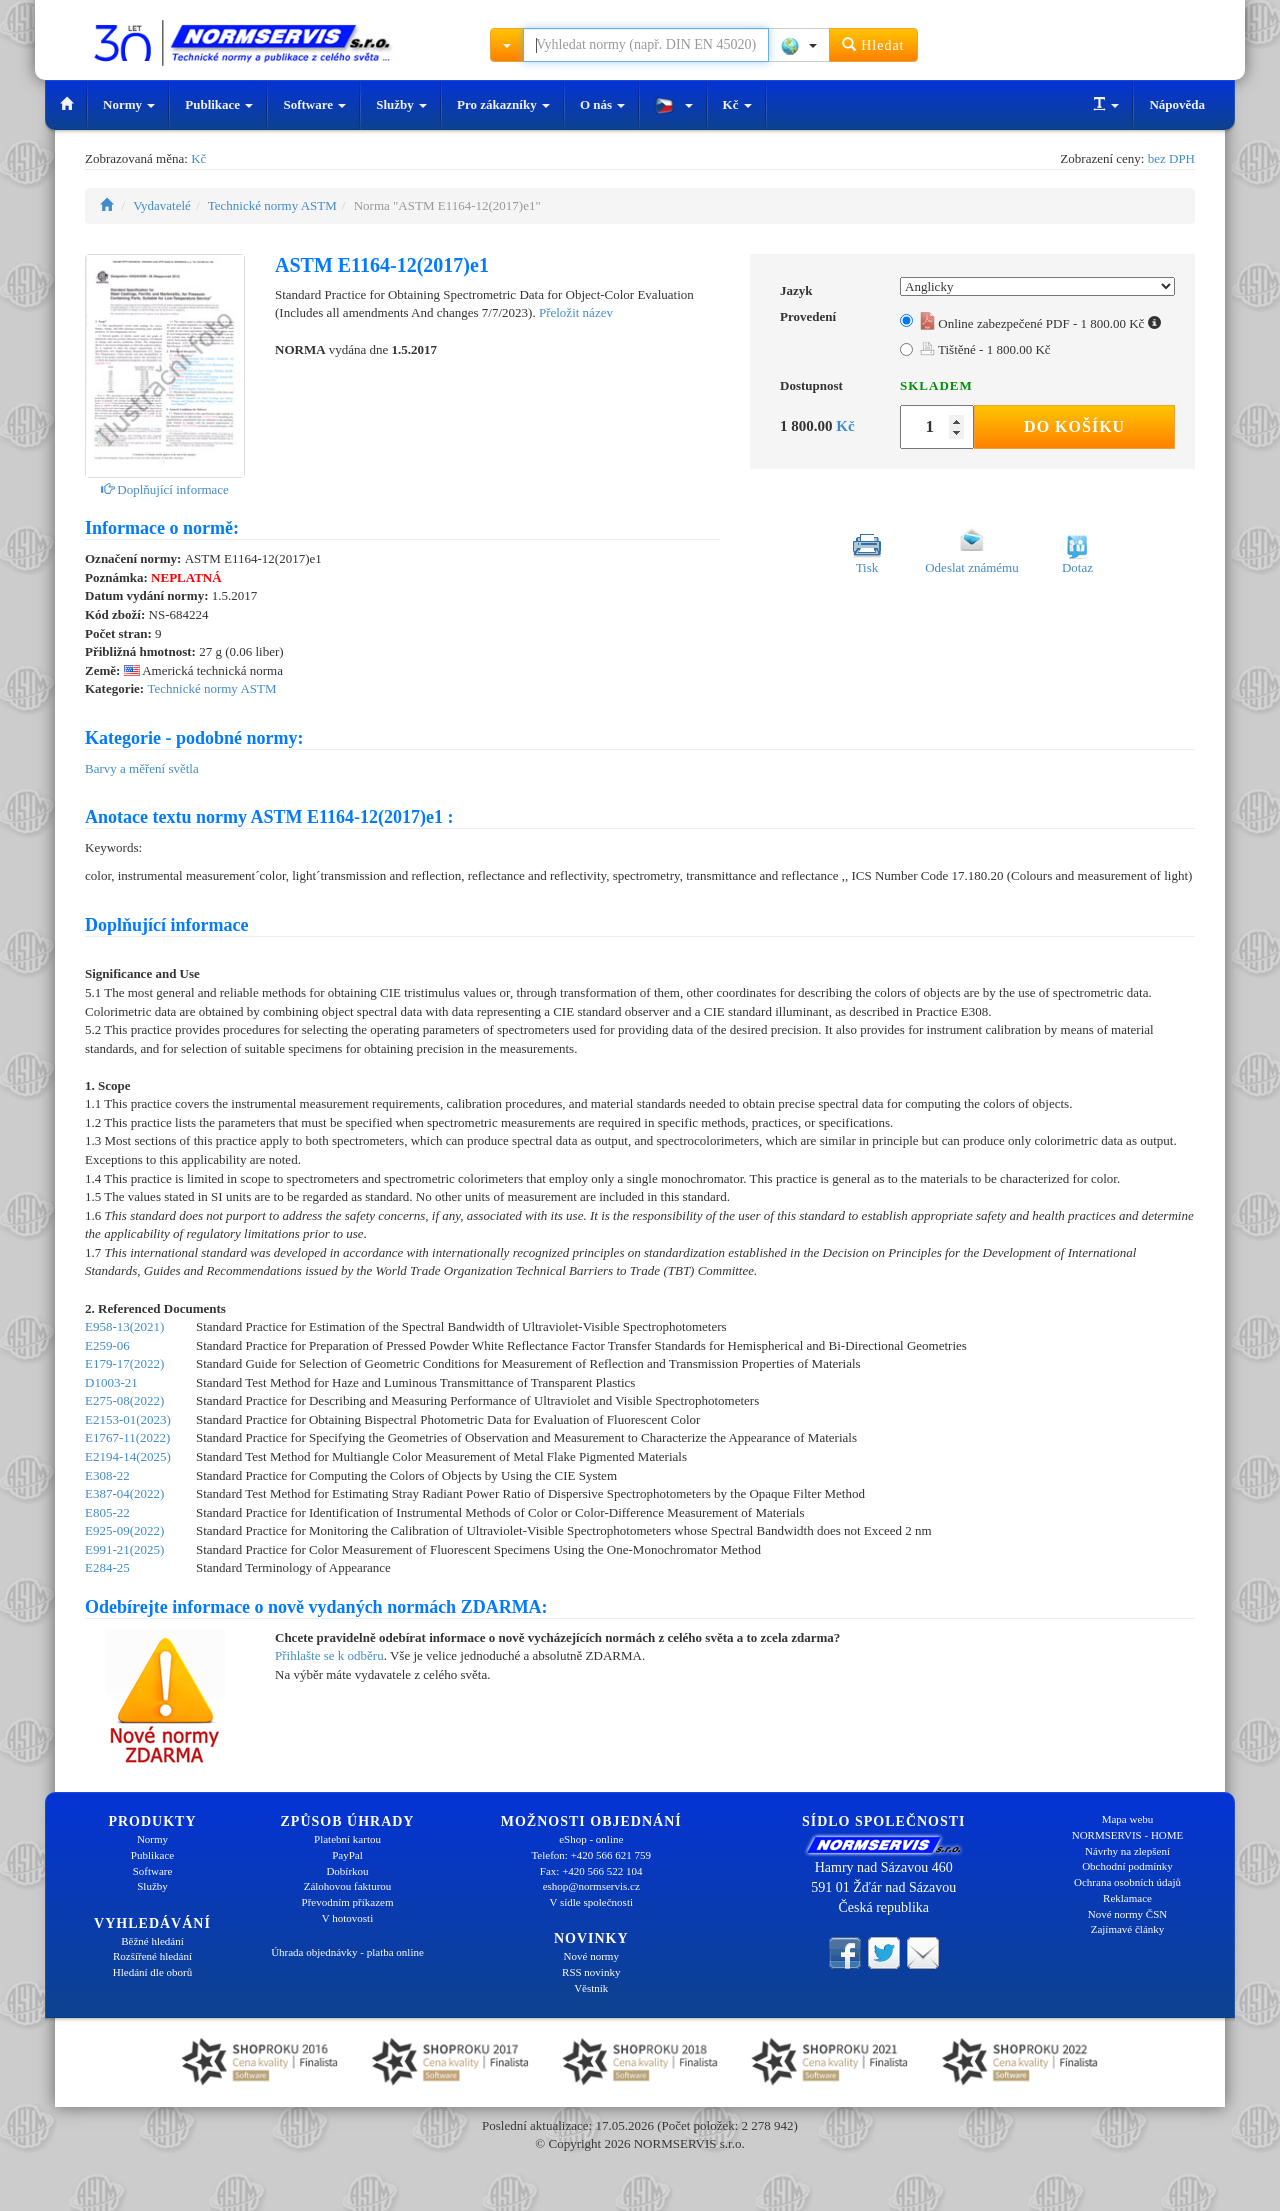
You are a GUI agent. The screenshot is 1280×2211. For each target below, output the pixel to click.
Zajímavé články (1128, 1929)
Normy (129, 104)
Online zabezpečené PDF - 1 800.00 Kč (1040, 323)
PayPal (347, 1855)
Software (314, 104)
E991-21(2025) (124, 1549)
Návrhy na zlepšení (1127, 1851)
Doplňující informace (165, 489)
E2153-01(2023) (128, 1419)
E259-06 (107, 1345)
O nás (602, 104)
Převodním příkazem (348, 1902)
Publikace (219, 104)
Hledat (873, 44)
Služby (401, 104)
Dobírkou (347, 1871)
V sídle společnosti (591, 1902)
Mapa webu (1128, 1819)
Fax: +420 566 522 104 (591, 1871)
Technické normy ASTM (272, 205)
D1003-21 (111, 1382)
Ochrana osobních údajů (1127, 1882)
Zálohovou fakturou (348, 1886)
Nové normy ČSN (1127, 1914)
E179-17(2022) (124, 1363)
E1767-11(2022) (127, 1437)
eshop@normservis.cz (591, 1886)
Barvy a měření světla (142, 768)
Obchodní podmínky (1127, 1866)
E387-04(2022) (124, 1493)
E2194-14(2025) (128, 1456)
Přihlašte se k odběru (329, 1655)
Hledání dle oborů (152, 1972)
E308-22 (107, 1475)
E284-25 (107, 1567)
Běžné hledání (152, 1941)
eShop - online (591, 1839)
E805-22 (107, 1512)
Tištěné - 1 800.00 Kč (985, 349)
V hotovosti (347, 1918)
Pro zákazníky (503, 104)
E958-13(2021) (124, 1326)
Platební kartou (347, 1839)
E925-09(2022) (124, 1530)
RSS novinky (591, 1972)
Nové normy (591, 1956)
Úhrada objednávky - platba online (347, 1952)
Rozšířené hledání (152, 1956)
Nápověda (1177, 104)
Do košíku (1074, 426)
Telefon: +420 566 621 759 (591, 1855)
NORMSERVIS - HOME (1128, 1835)
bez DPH (1171, 158)
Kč (737, 104)
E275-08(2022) (124, 1400)
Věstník (591, 1988)
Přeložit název (576, 312)
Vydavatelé (162, 205)
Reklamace (1127, 1898)
